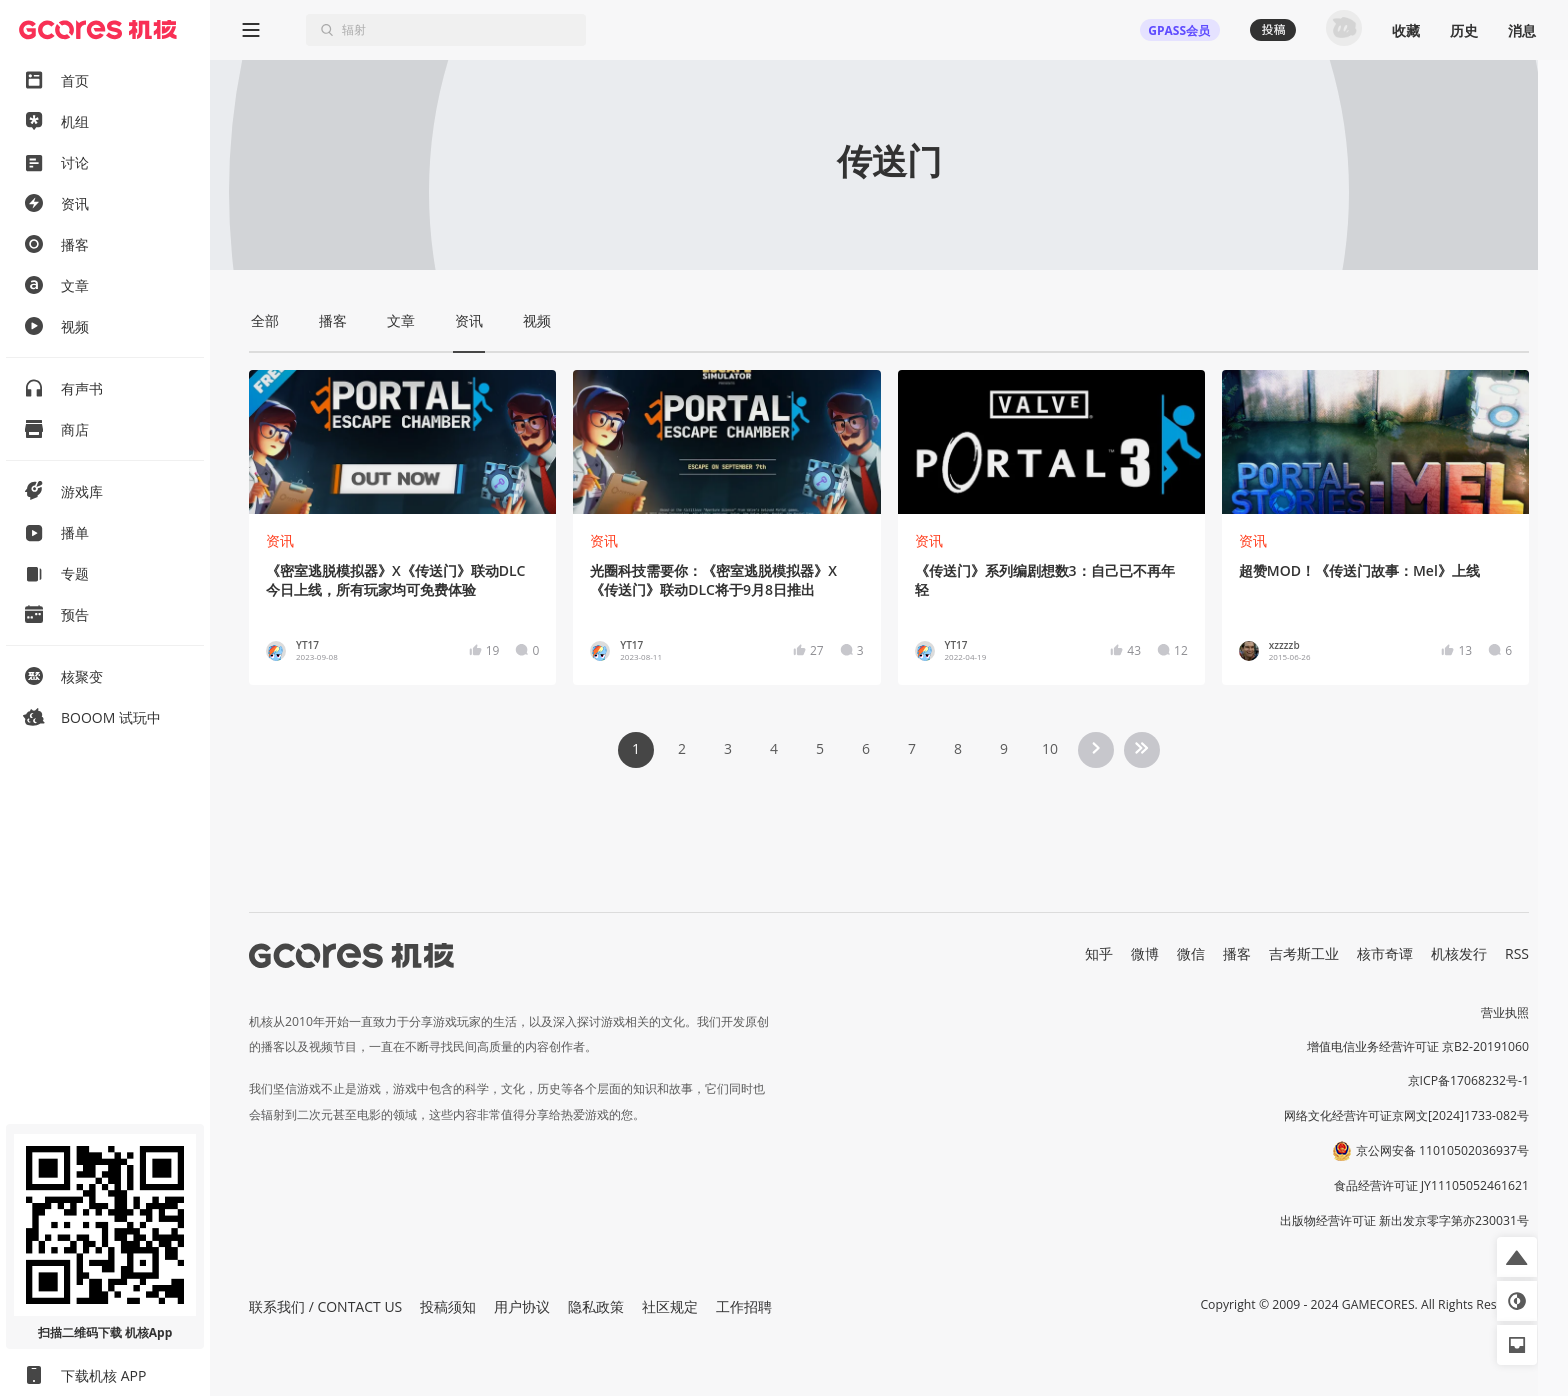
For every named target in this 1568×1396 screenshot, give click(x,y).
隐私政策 (596, 1306)
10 (1050, 748)
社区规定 (670, 1306)
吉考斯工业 (1304, 953)
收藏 (1406, 30)
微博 (1145, 953)
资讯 (280, 540)
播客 (1237, 953)
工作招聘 (744, 1306)
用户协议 (522, 1306)
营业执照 (1505, 1012)
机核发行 (1459, 953)
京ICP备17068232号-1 (1469, 1080)
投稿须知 (448, 1306)
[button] (1517, 1257)
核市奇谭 (1385, 953)
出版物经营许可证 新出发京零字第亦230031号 (1404, 1220)
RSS (1517, 953)
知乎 (1099, 953)
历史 (1464, 30)
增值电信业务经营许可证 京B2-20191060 (1418, 1046)
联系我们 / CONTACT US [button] (325, 1306)
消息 (1522, 30)
